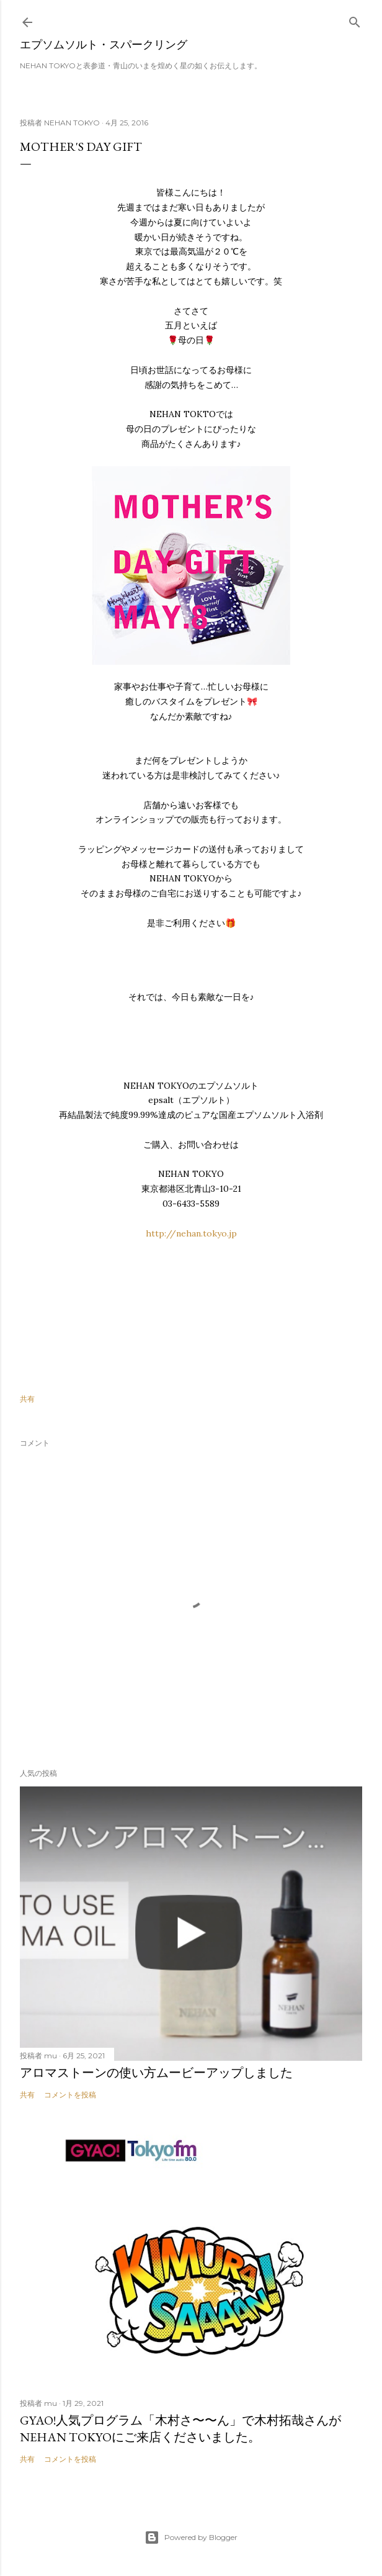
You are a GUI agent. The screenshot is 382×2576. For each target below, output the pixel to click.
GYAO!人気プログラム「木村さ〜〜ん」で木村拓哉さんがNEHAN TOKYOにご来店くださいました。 (180, 2428)
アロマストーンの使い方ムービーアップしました (156, 2073)
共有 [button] (27, 1398)
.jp (232, 1233)
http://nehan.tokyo (186, 1233)
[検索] (354, 19)
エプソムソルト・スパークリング (103, 44)
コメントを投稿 (70, 2094)
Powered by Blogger (191, 2537)
